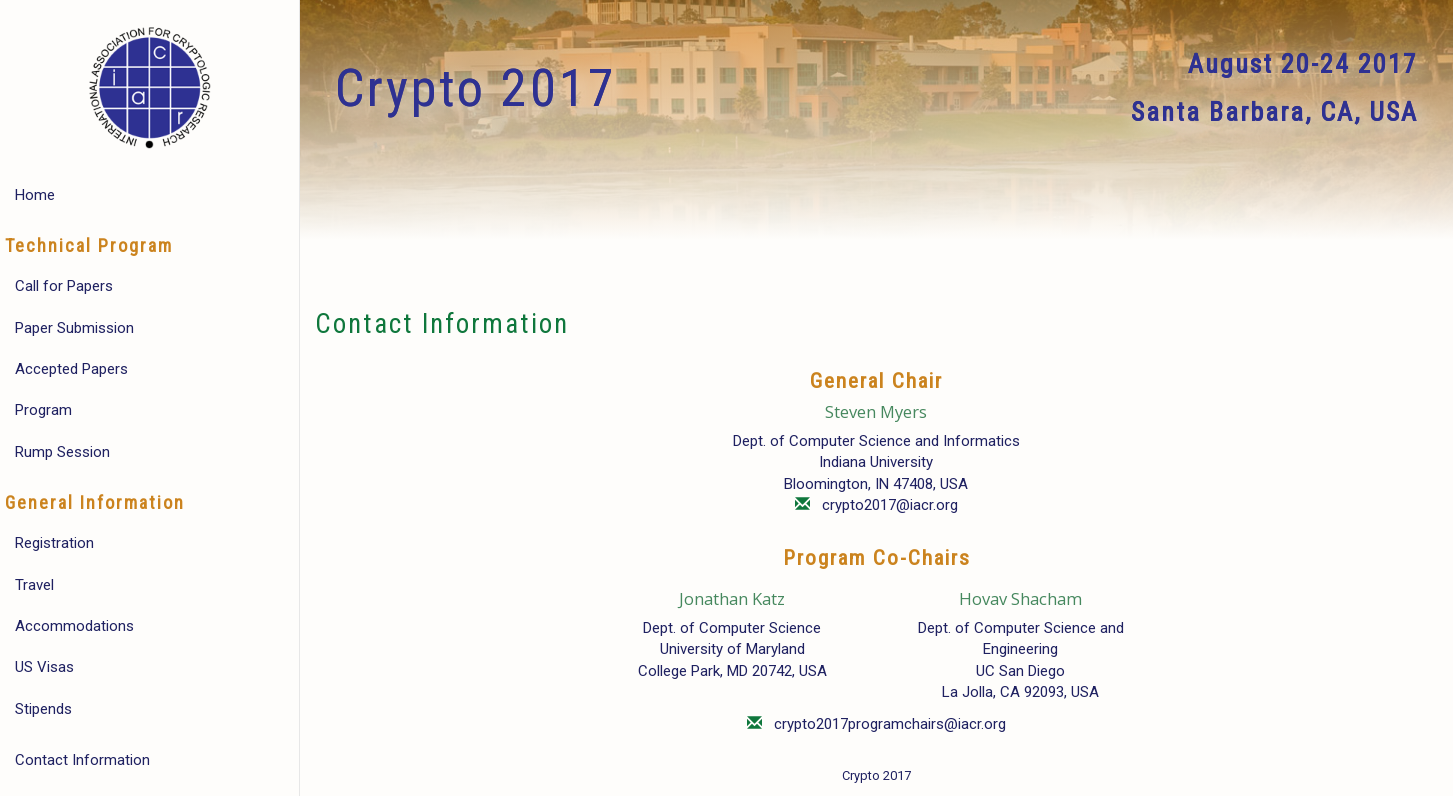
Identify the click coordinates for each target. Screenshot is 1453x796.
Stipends (43, 709)
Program (43, 410)
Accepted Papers (71, 369)
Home (35, 195)
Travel (34, 585)
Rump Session (62, 452)
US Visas (44, 667)
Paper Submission (74, 328)
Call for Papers (64, 286)
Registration (54, 543)
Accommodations (74, 626)
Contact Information (82, 760)
